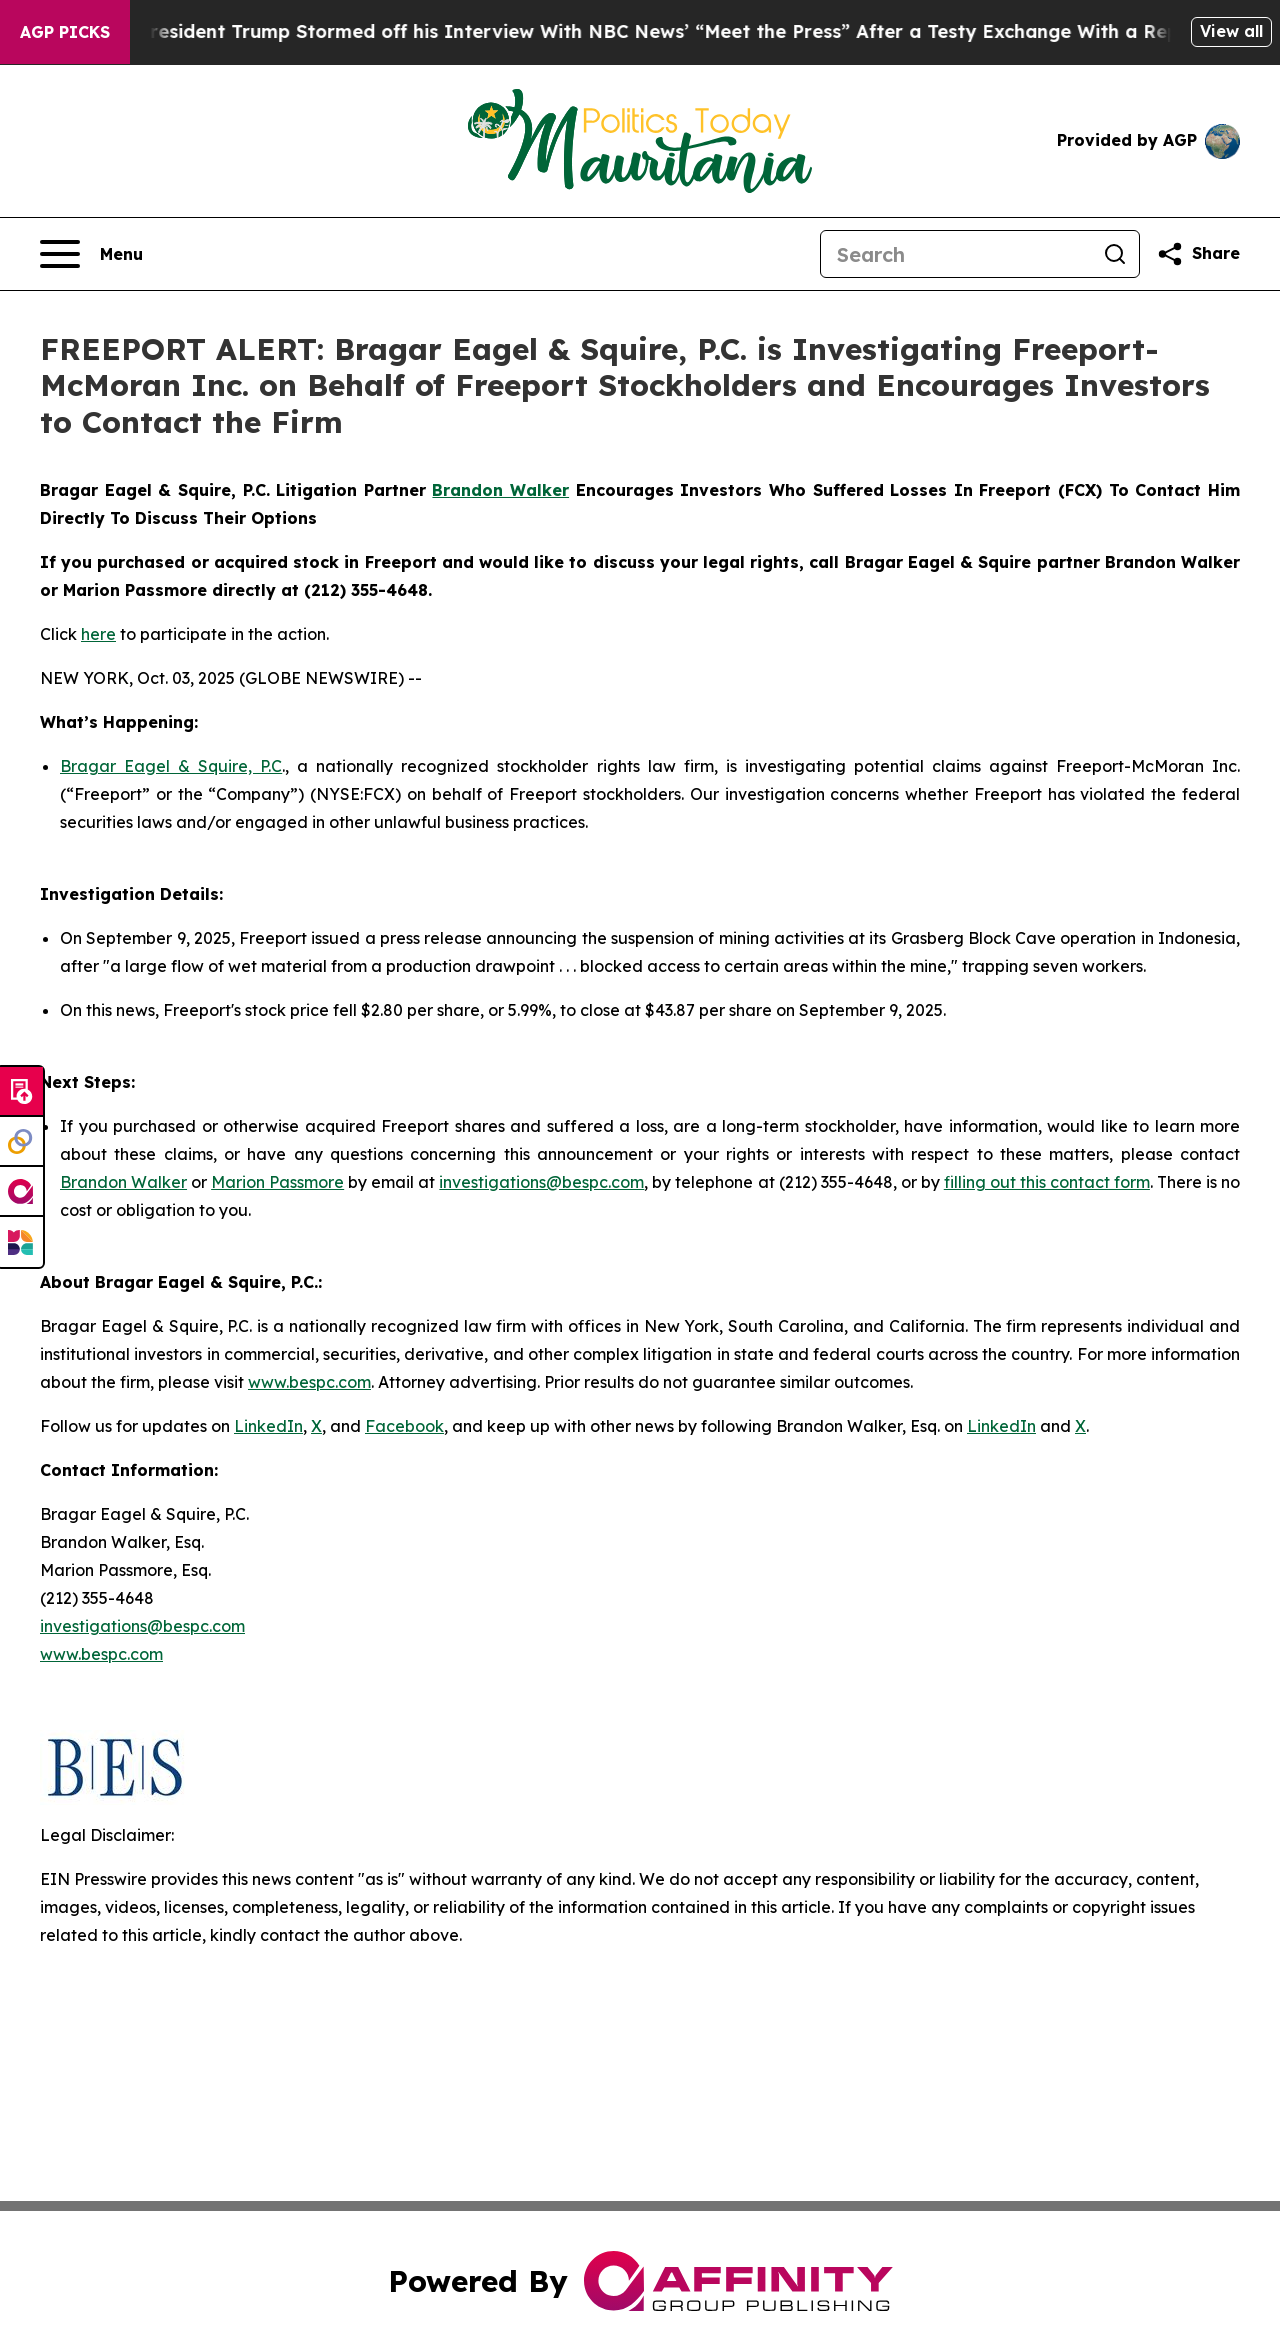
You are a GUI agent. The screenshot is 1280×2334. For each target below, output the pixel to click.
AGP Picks (65, 32)
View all (1231, 31)
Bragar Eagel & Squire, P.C (171, 766)
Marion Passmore (277, 1182)
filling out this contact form (1047, 1182)
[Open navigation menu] (91, 254)
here (98, 634)
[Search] (956, 254)
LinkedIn (268, 1426)
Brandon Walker (123, 1182)
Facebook (404, 1426)
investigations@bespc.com (541, 1182)
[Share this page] (1198, 254)
